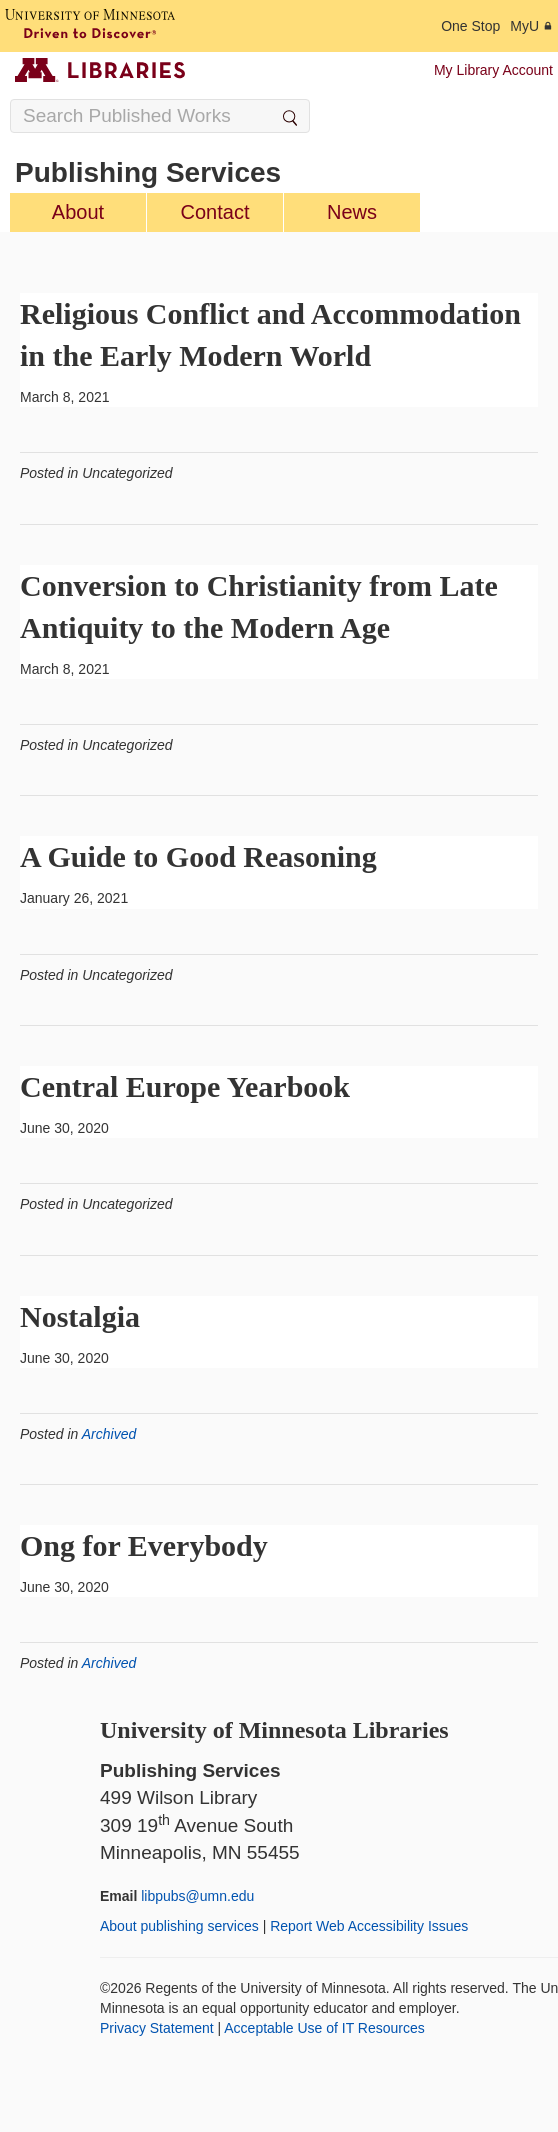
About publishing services (179, 1926)
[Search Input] (160, 116)
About (78, 212)
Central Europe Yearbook (185, 1086)
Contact (215, 212)
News (352, 212)
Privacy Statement (157, 2028)
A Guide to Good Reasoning (198, 856)
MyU (531, 26)
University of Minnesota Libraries (274, 1730)
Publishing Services (148, 172)
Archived (109, 1434)
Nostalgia (80, 1316)
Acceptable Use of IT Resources (324, 2028)
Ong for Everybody (144, 1545)
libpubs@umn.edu (197, 1896)
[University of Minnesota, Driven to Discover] (90, 26)
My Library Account (493, 70)
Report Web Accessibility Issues (369, 1926)
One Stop (470, 26)
